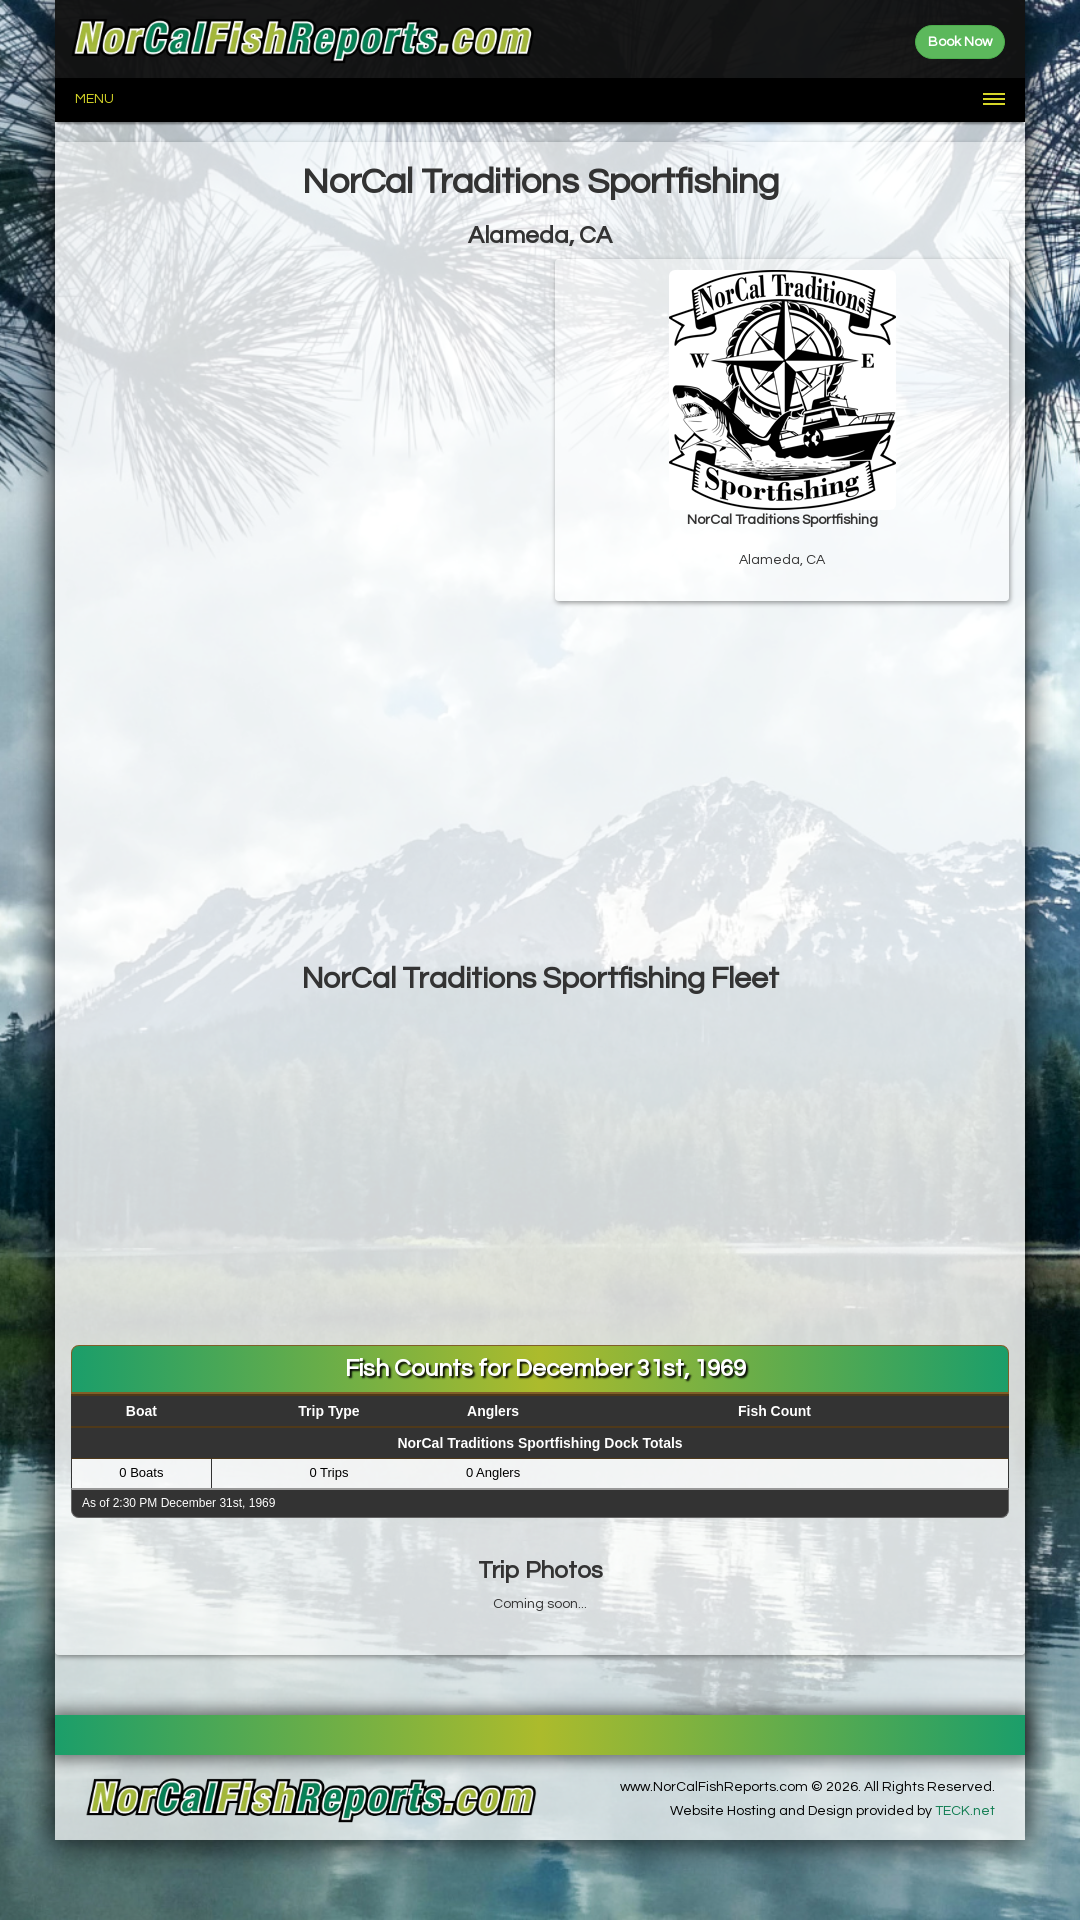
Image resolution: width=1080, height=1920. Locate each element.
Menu (94, 99)
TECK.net (965, 1811)
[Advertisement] (540, 802)
